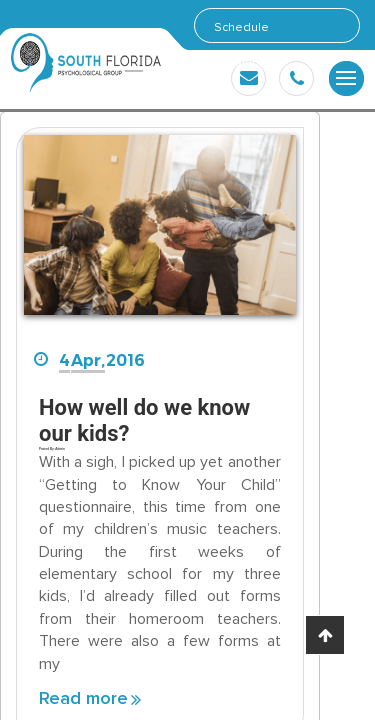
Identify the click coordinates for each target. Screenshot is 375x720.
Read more (83, 699)
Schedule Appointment (249, 31)
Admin (59, 449)
